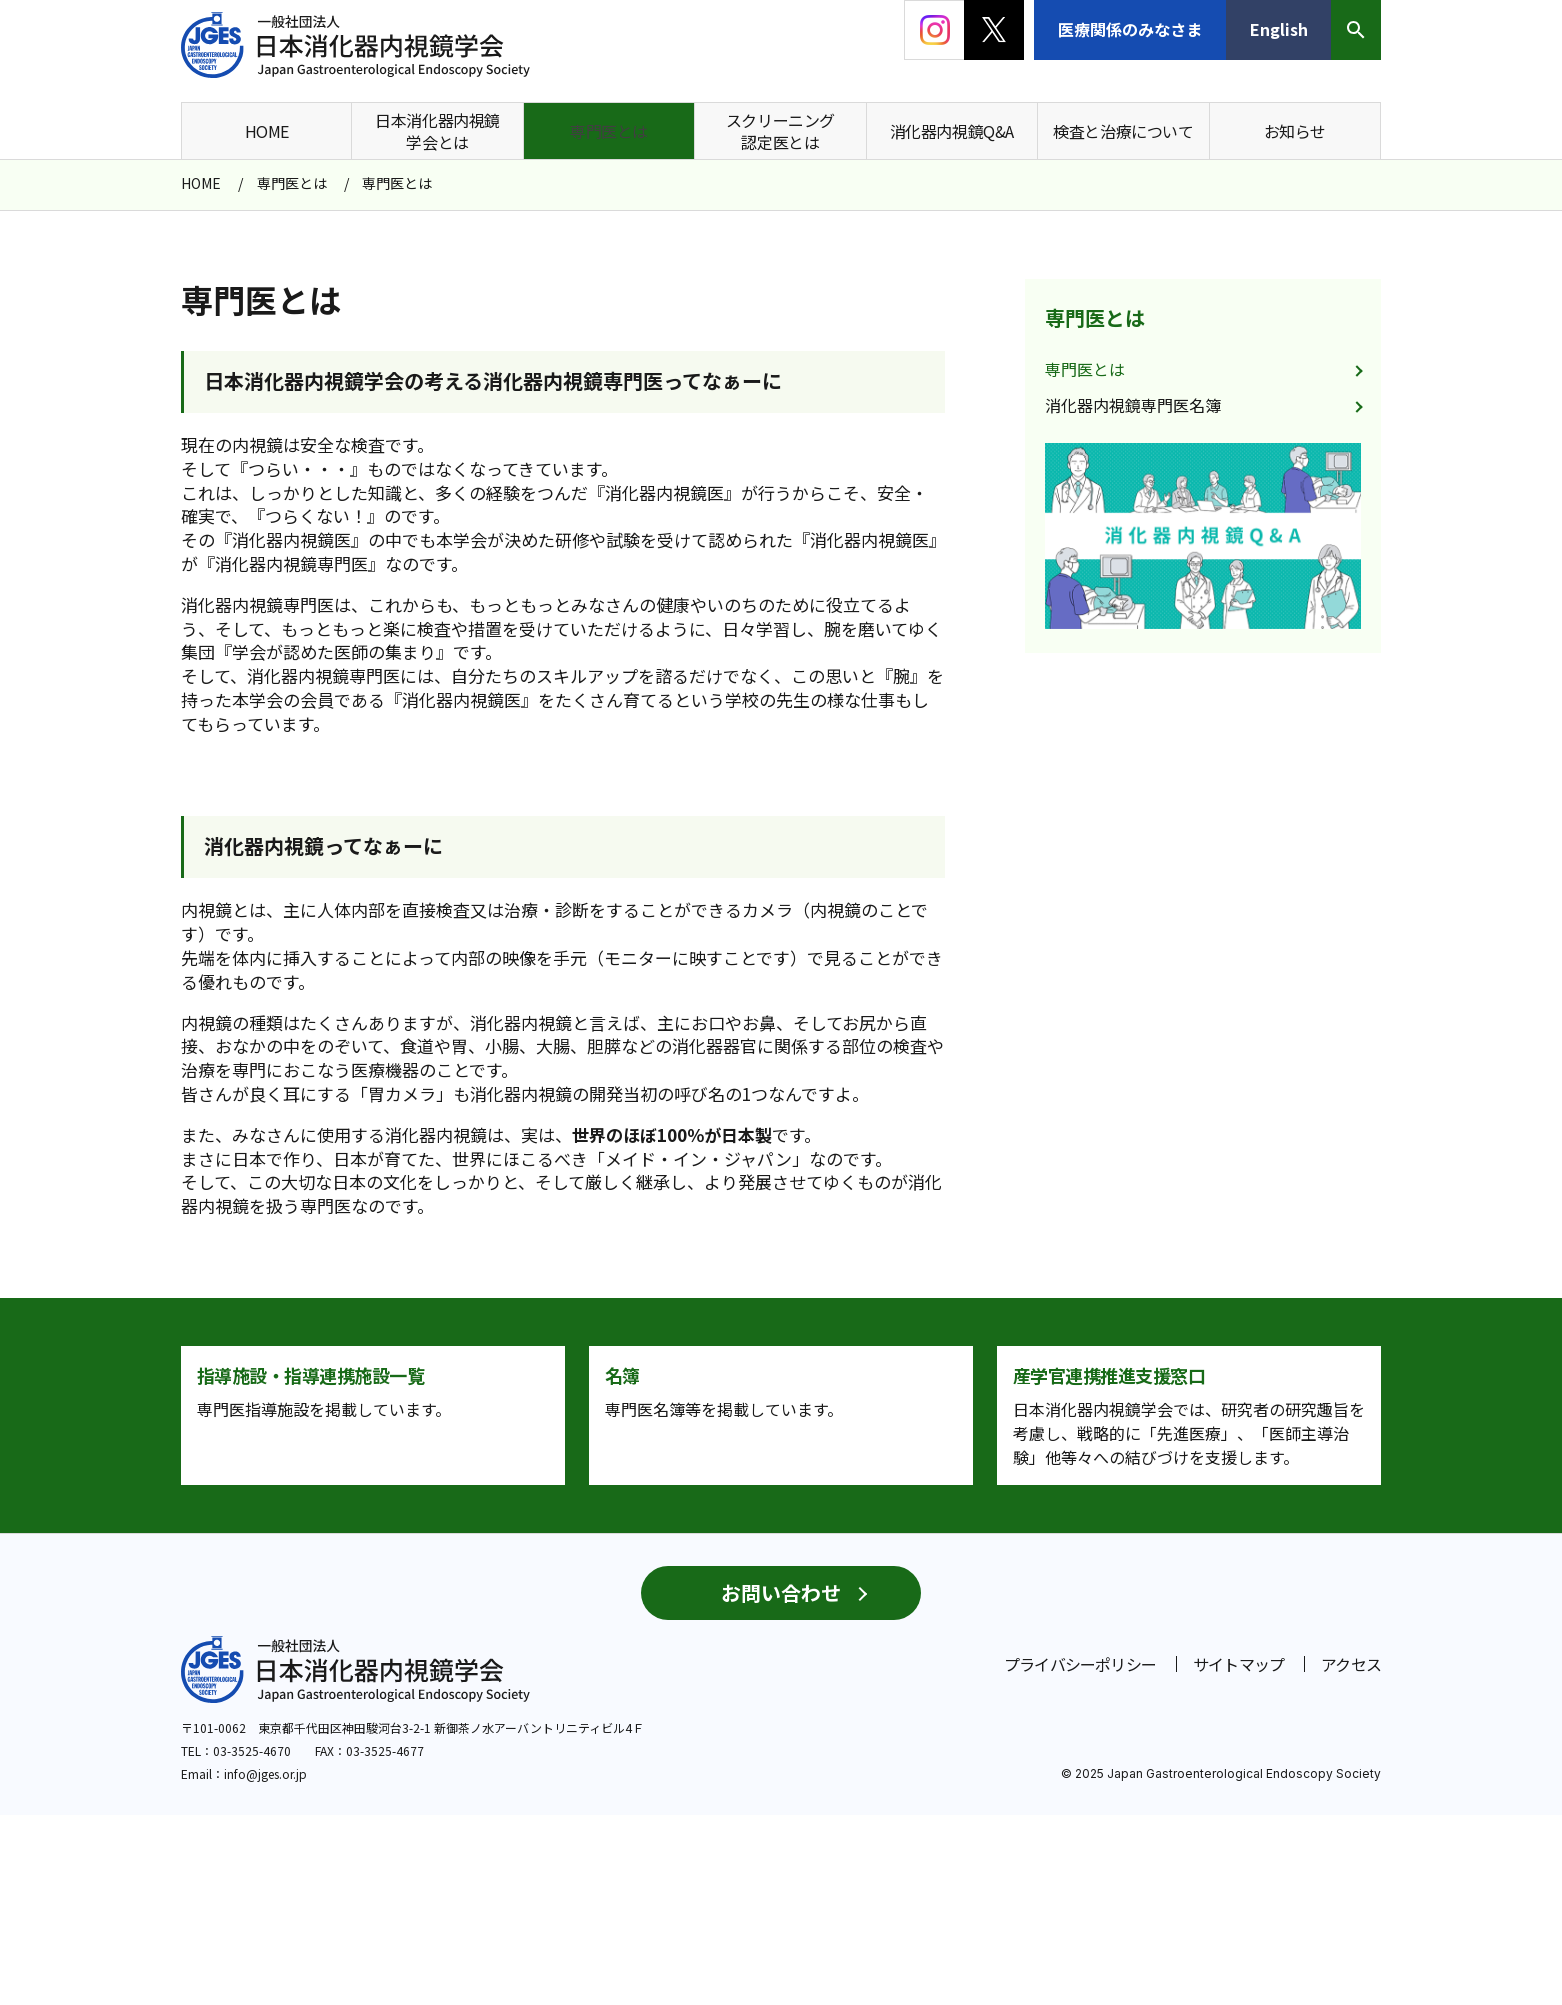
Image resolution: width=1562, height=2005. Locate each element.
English (1279, 29)
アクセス (1351, 1854)
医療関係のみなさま (1130, 29)
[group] (1203, 536)
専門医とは (1095, 317)
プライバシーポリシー (1080, 1854)
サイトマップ (1238, 1854)
